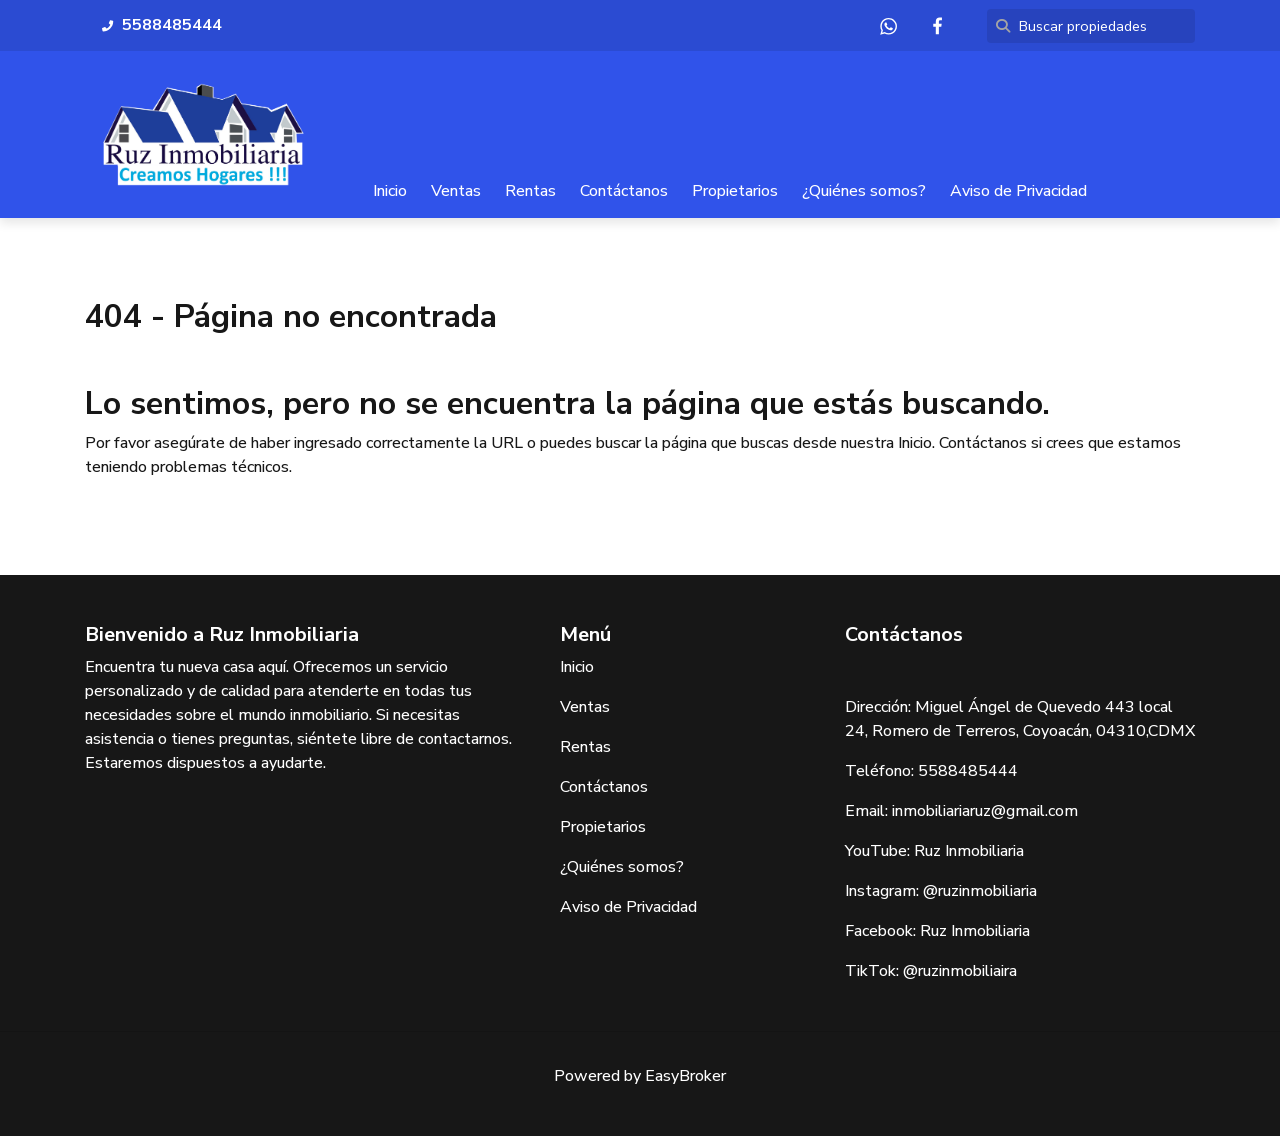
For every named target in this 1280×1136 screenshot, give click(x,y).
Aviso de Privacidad (1018, 191)
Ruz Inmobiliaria (969, 851)
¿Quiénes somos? (864, 191)
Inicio (390, 191)
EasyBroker (685, 1076)
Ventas (456, 191)
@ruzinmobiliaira (960, 971)
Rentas (530, 191)
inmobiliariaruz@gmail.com (985, 811)
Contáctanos (624, 191)
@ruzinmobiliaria (980, 891)
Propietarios (735, 191)
